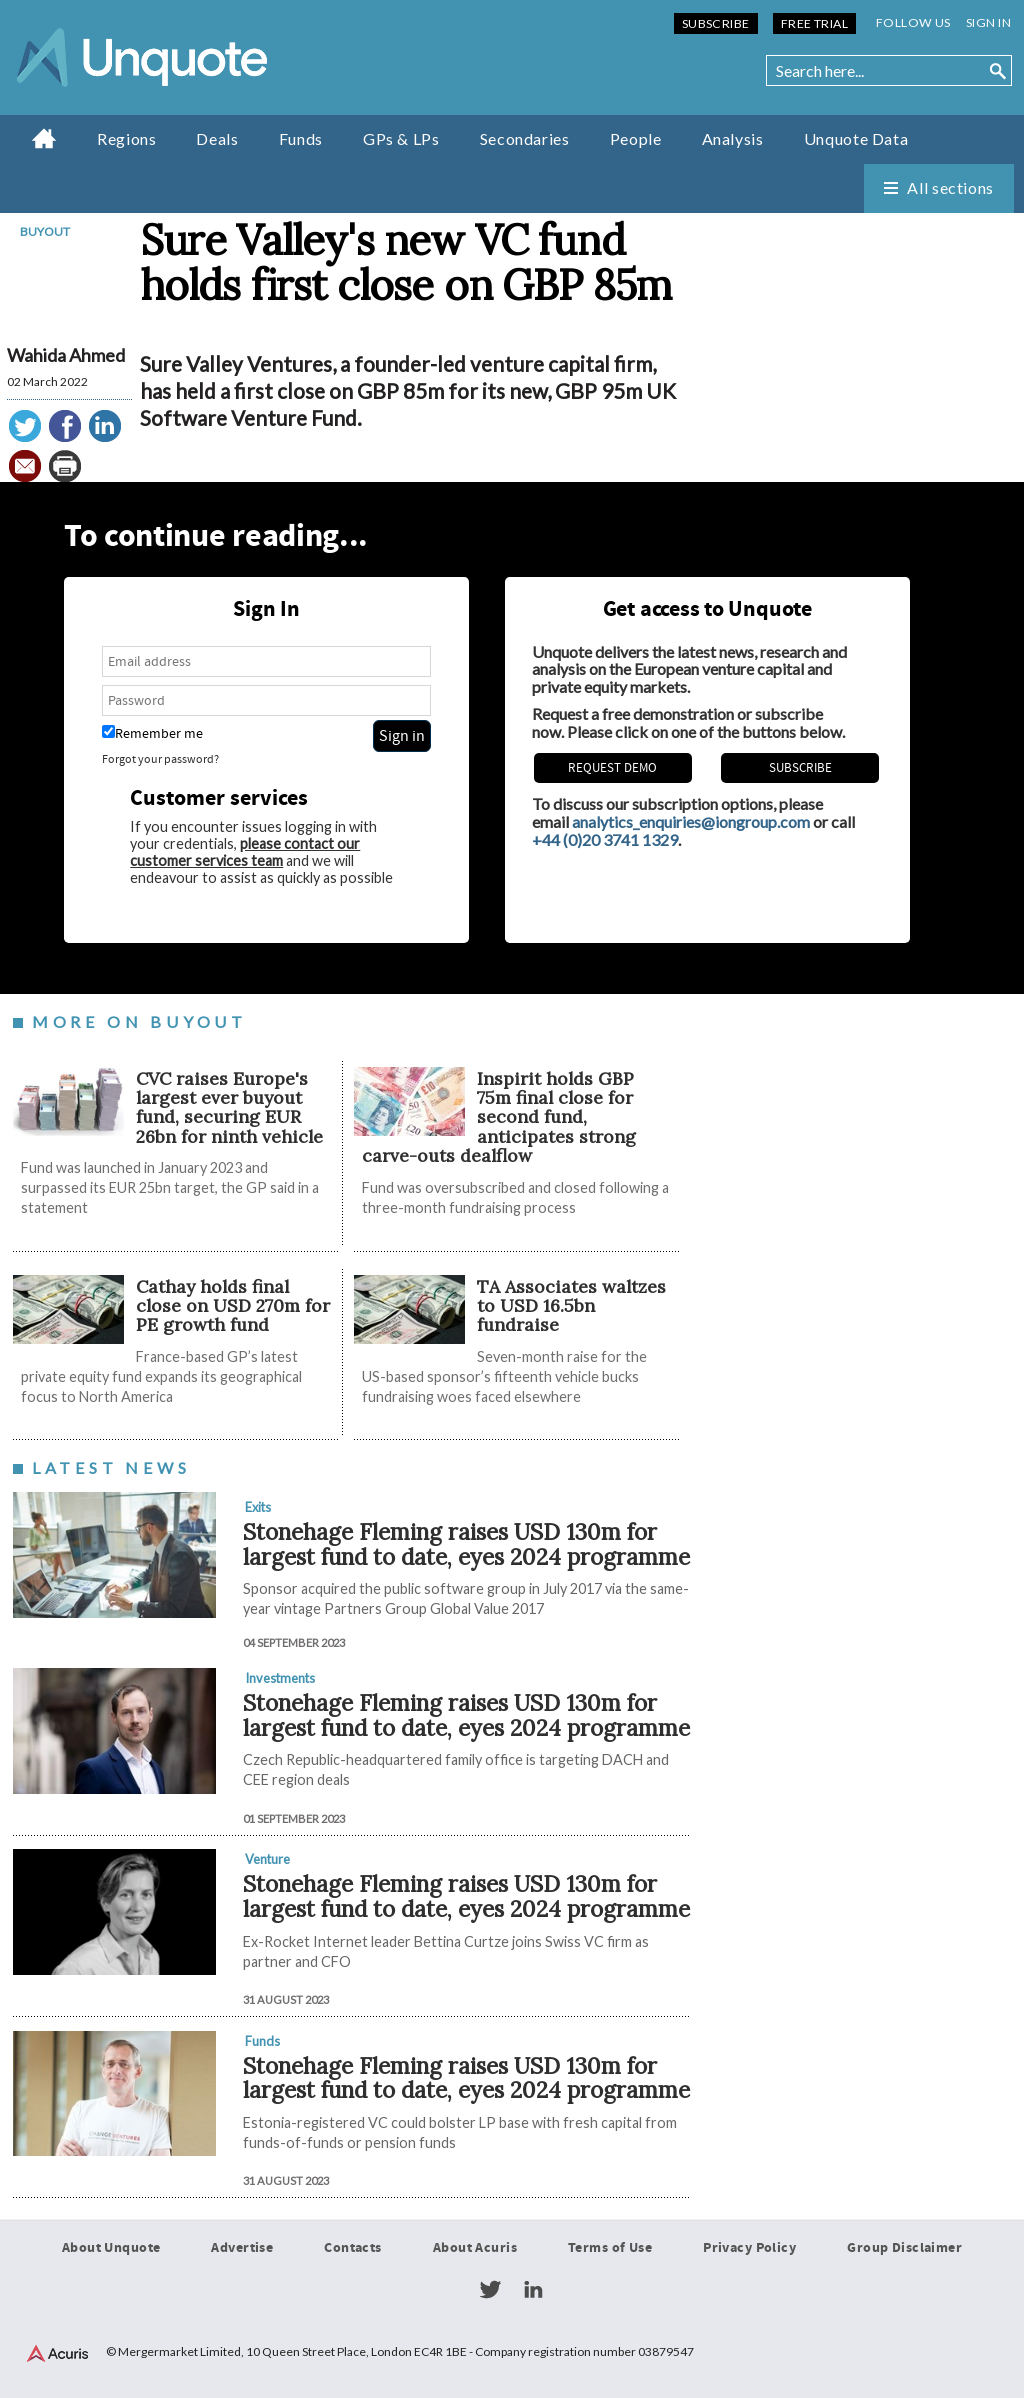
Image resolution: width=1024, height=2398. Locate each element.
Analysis (733, 138)
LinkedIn (533, 2290)
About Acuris (475, 2248)
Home (44, 138)
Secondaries (525, 138)
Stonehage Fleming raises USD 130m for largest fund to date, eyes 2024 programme (466, 1544)
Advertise (242, 2248)
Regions (126, 138)
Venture (267, 1859)
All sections (950, 187)
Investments (280, 1678)
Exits (258, 1507)
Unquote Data (856, 138)
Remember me (152, 733)
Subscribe (716, 23)
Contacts (352, 2248)
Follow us (913, 22)
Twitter (490, 2290)
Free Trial (814, 23)
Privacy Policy (749, 2248)
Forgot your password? (160, 759)
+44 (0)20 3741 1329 (605, 839)
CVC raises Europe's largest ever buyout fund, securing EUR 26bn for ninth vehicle (232, 1107)
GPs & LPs (401, 138)
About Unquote (111, 2248)
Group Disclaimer (904, 2248)
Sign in (988, 22)
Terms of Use (610, 2248)
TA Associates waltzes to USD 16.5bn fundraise (571, 1306)
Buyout (45, 231)
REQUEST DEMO (612, 768)
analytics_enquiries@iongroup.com (691, 821)
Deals (217, 138)
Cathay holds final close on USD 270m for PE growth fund (233, 1306)
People (636, 138)
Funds (301, 138)
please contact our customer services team (245, 852)
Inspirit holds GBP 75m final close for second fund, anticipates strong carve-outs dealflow (499, 1117)
